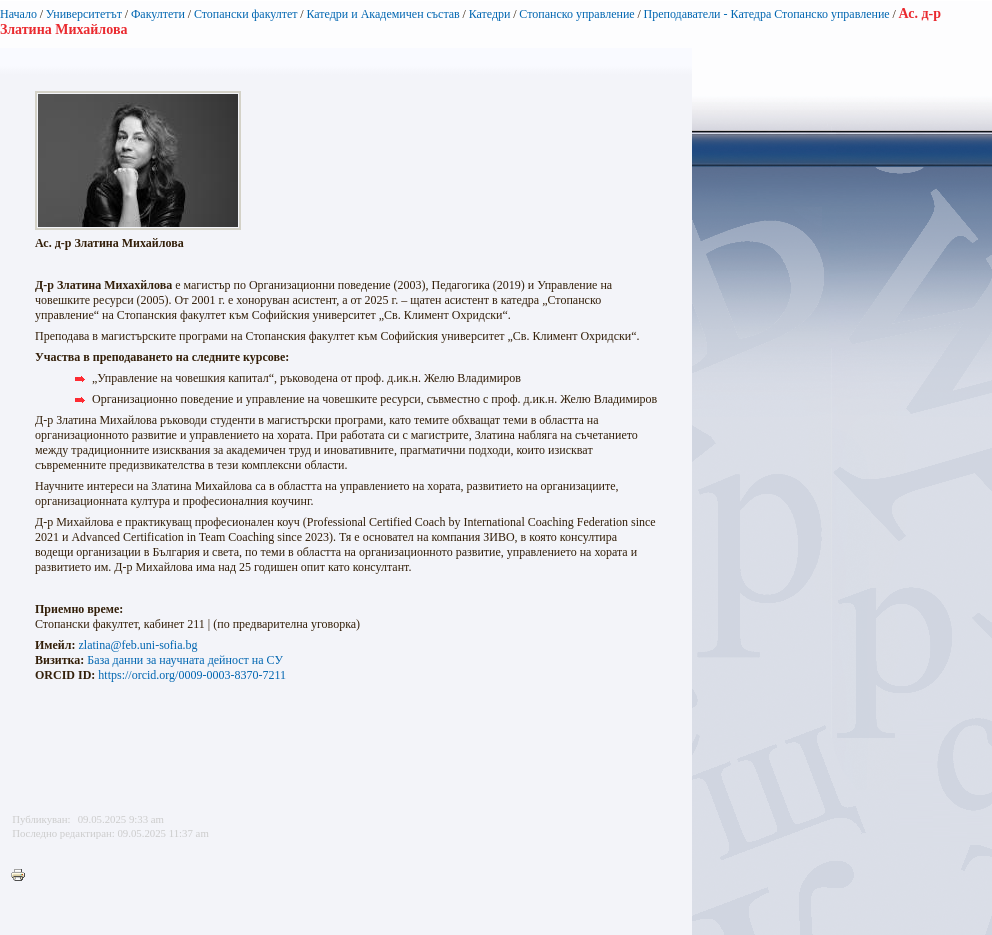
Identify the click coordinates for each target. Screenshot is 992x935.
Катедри (490, 14)
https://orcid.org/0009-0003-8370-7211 (192, 675)
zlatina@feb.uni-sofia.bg (137, 645)
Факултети (158, 14)
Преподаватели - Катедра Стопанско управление (767, 14)
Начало (18, 14)
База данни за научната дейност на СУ (185, 660)
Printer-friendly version (23, 876)
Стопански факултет (246, 14)
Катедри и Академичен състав (382, 14)
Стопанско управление (576, 14)
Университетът (84, 14)
